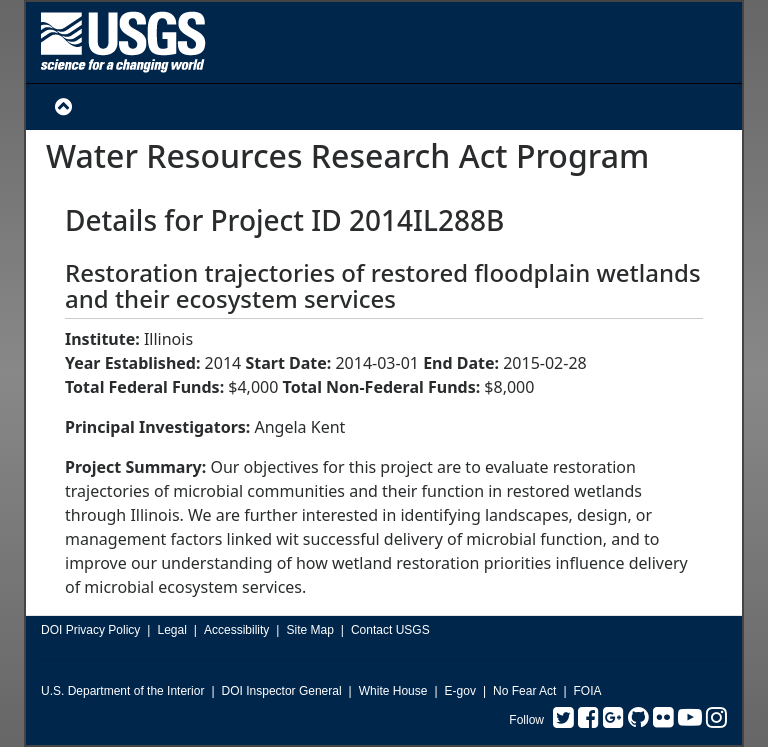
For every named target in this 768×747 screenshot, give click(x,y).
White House (393, 691)
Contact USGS (390, 630)
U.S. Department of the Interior (122, 691)
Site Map (309, 630)
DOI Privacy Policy (90, 630)
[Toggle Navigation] (63, 107)
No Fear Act (524, 691)
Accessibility (236, 630)
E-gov (460, 691)
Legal (171, 630)
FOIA (588, 691)
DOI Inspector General (282, 691)
